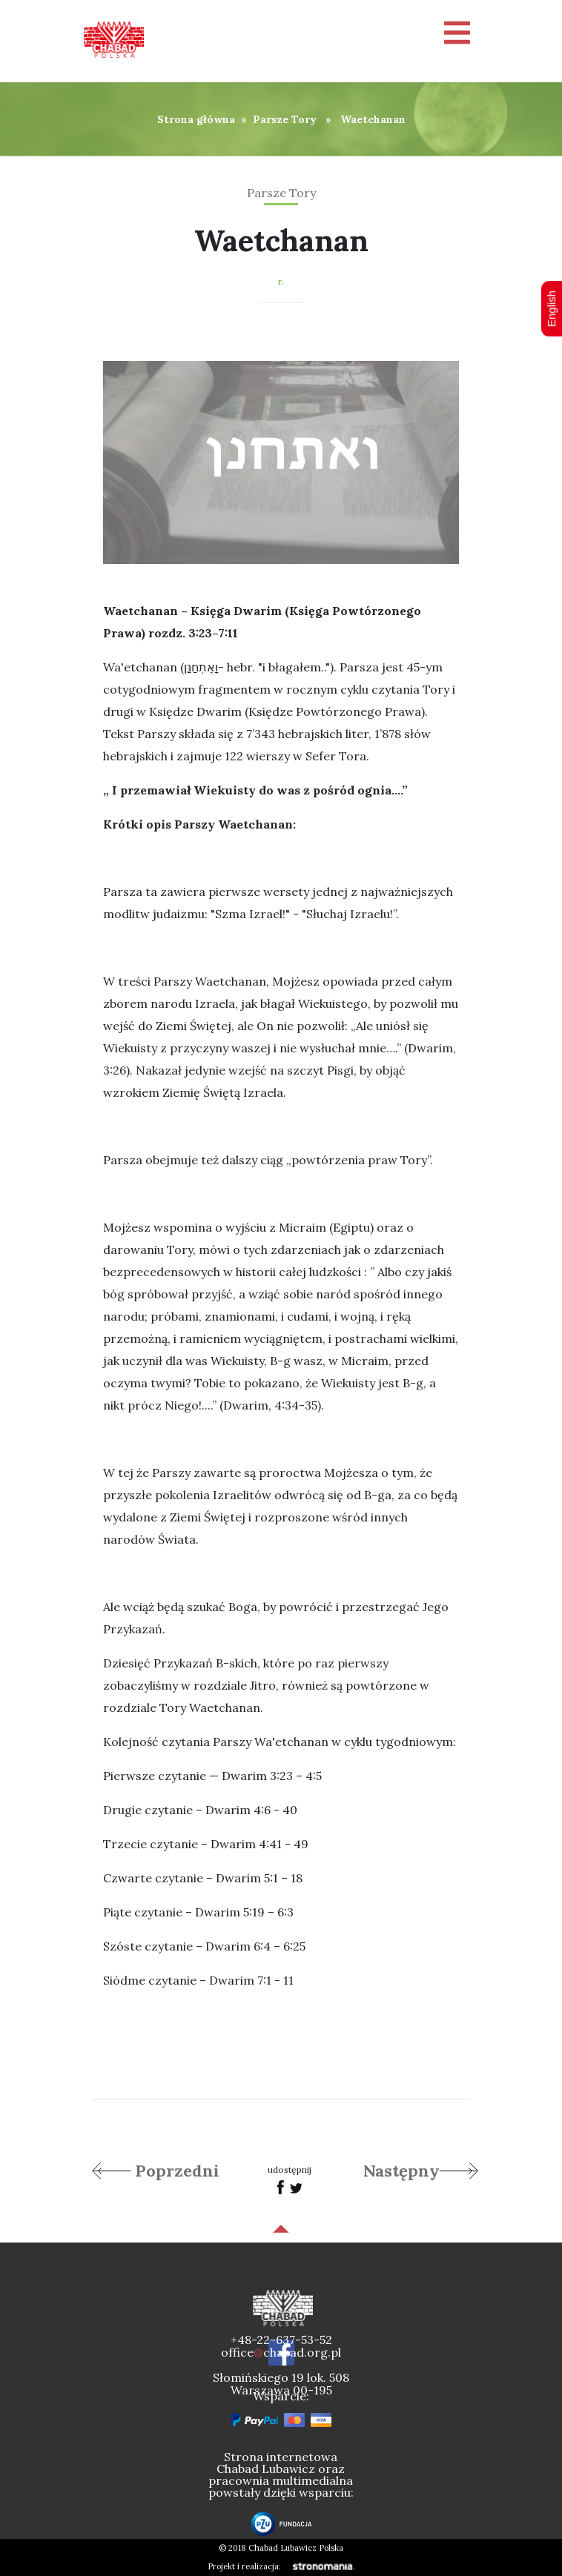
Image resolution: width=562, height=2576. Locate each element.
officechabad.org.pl (281, 2352)
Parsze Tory (285, 119)
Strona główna (196, 119)
